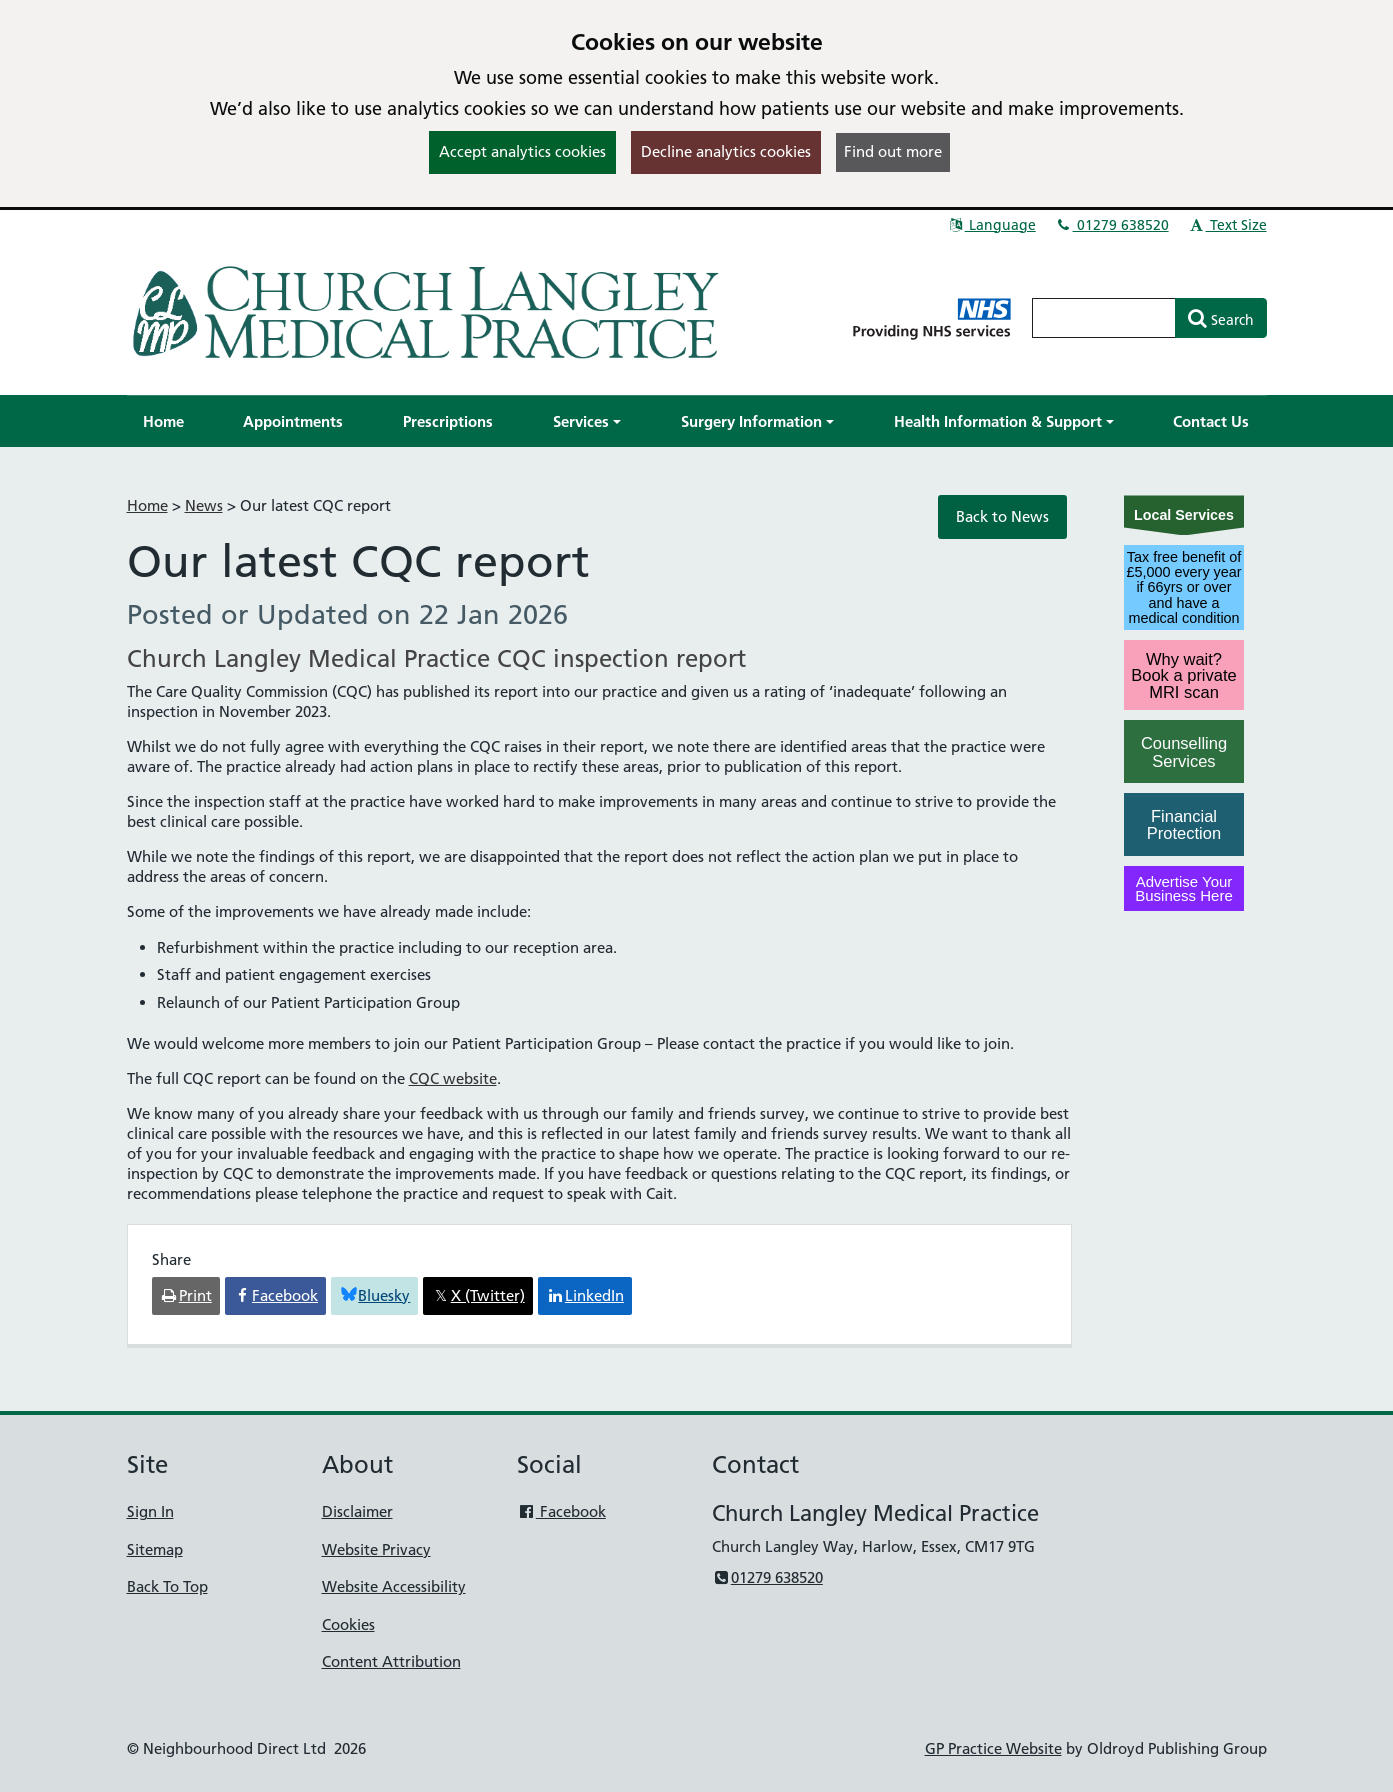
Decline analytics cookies (726, 151)
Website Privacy (376, 1549)
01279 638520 (1112, 225)
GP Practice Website (993, 1748)
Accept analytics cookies (522, 151)
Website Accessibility (394, 1586)
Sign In (150, 1511)
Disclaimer (357, 1511)
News (204, 505)
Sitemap (155, 1549)
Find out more (893, 151)
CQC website (453, 1078)
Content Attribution (391, 1661)
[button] (587, 421)
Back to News (1002, 516)
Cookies (348, 1624)
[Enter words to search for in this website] (1104, 318)
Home (147, 505)
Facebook (561, 1511)
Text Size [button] (1227, 225)
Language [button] (991, 225)
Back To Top (167, 1586)
